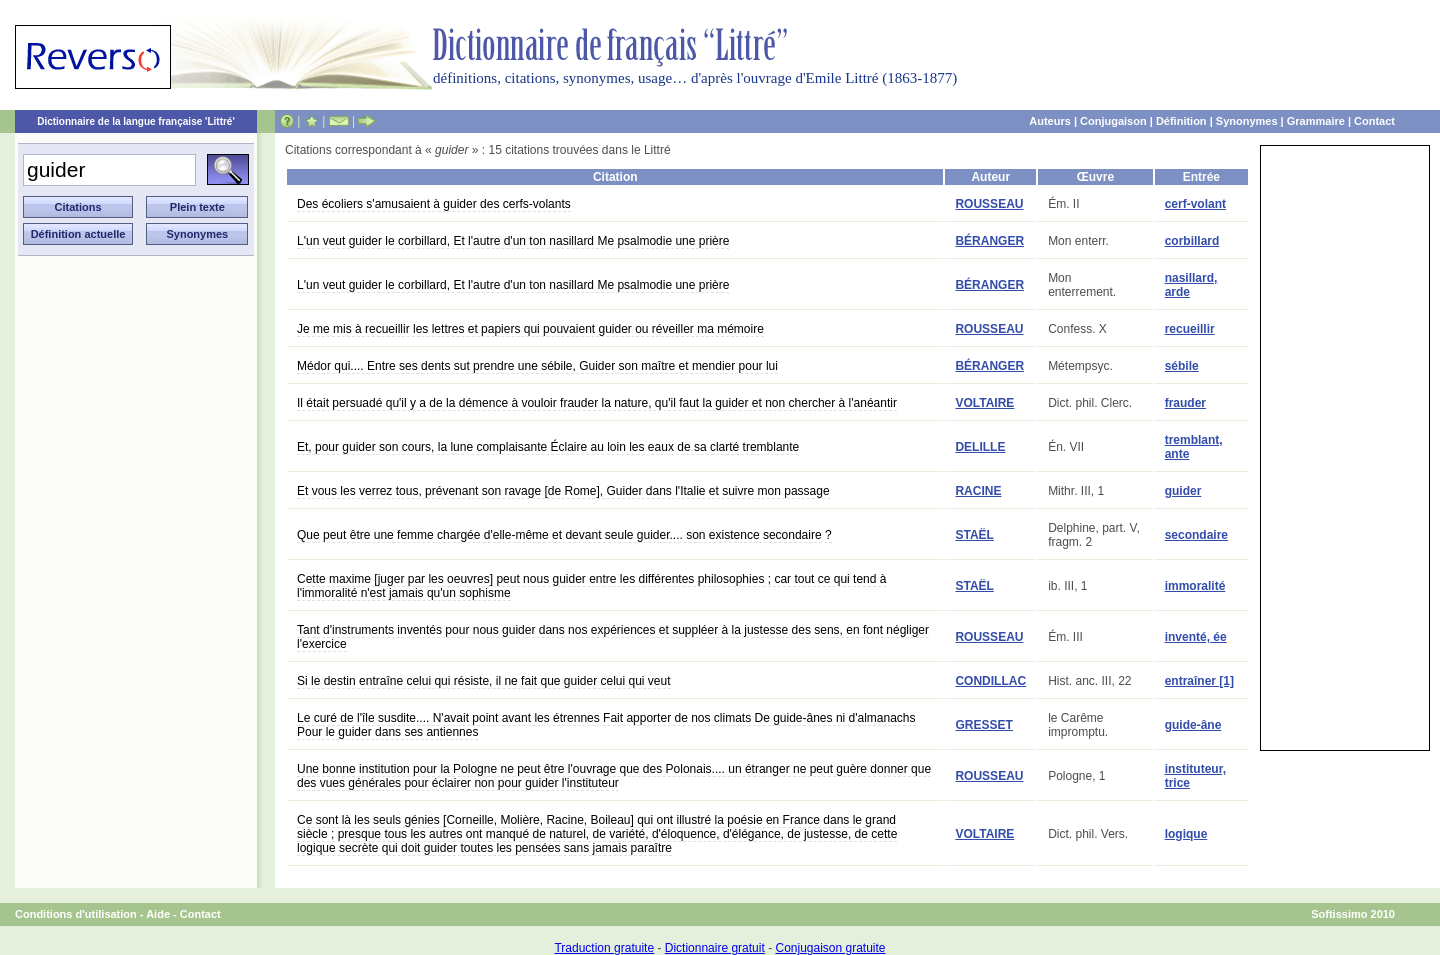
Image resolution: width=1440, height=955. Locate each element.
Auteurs (1050, 121)
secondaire (1196, 535)
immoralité (1195, 586)
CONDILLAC (990, 681)
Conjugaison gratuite (830, 948)
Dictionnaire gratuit (715, 948)
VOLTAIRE (984, 403)
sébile (1182, 366)
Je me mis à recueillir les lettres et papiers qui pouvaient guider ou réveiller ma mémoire (530, 329)
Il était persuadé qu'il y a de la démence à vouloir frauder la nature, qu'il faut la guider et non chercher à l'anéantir (597, 403)
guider (1183, 491)
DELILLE (980, 447)
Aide (158, 914)
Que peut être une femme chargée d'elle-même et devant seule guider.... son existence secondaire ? (564, 535)
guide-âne (1193, 725)
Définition (1181, 121)
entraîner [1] (1199, 681)
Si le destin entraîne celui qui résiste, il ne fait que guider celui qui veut (484, 681)
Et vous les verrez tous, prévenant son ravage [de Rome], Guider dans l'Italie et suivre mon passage (563, 491)
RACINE (978, 491)
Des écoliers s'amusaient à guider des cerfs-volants (434, 204)
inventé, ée (1196, 637)
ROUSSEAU (989, 204)
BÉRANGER (989, 241)
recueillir (1190, 329)
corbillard (1192, 241)
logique (1186, 834)
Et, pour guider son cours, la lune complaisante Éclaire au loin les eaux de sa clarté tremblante (548, 447)
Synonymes (1247, 121)
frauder (1185, 403)
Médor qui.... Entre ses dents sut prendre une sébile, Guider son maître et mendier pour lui (537, 366)
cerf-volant (1195, 204)
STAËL (974, 535)
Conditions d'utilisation (76, 914)
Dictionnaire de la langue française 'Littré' (136, 121)
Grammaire (1316, 121)
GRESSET (983, 725)
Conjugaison (1113, 121)
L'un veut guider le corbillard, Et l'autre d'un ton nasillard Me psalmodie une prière (513, 241)
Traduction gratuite (604, 948)
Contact (1374, 121)
